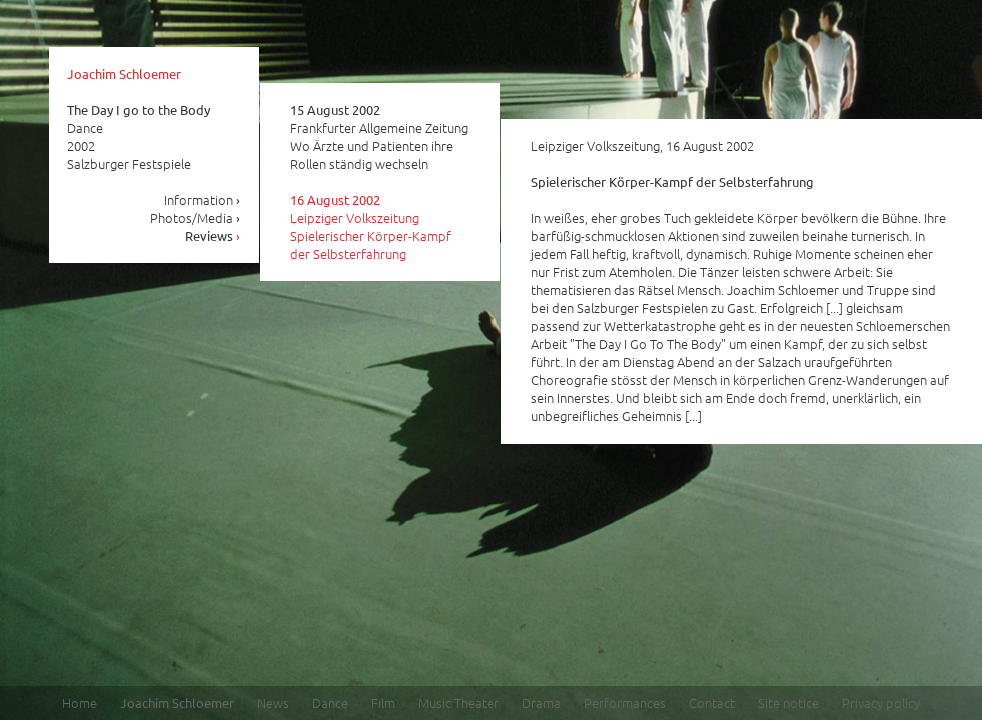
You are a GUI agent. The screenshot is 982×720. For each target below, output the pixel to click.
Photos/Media (195, 217)
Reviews (213, 235)
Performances (625, 702)
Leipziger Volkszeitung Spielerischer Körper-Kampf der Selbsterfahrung (370, 227)
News (273, 702)
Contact (712, 702)
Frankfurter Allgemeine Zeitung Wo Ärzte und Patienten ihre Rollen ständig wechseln (379, 137)
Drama (541, 702)
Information (202, 199)
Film (383, 702)
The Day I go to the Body (138, 109)
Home (79, 702)
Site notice (788, 702)
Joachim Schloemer (124, 73)
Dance (330, 702)
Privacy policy (881, 702)
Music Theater (458, 702)
